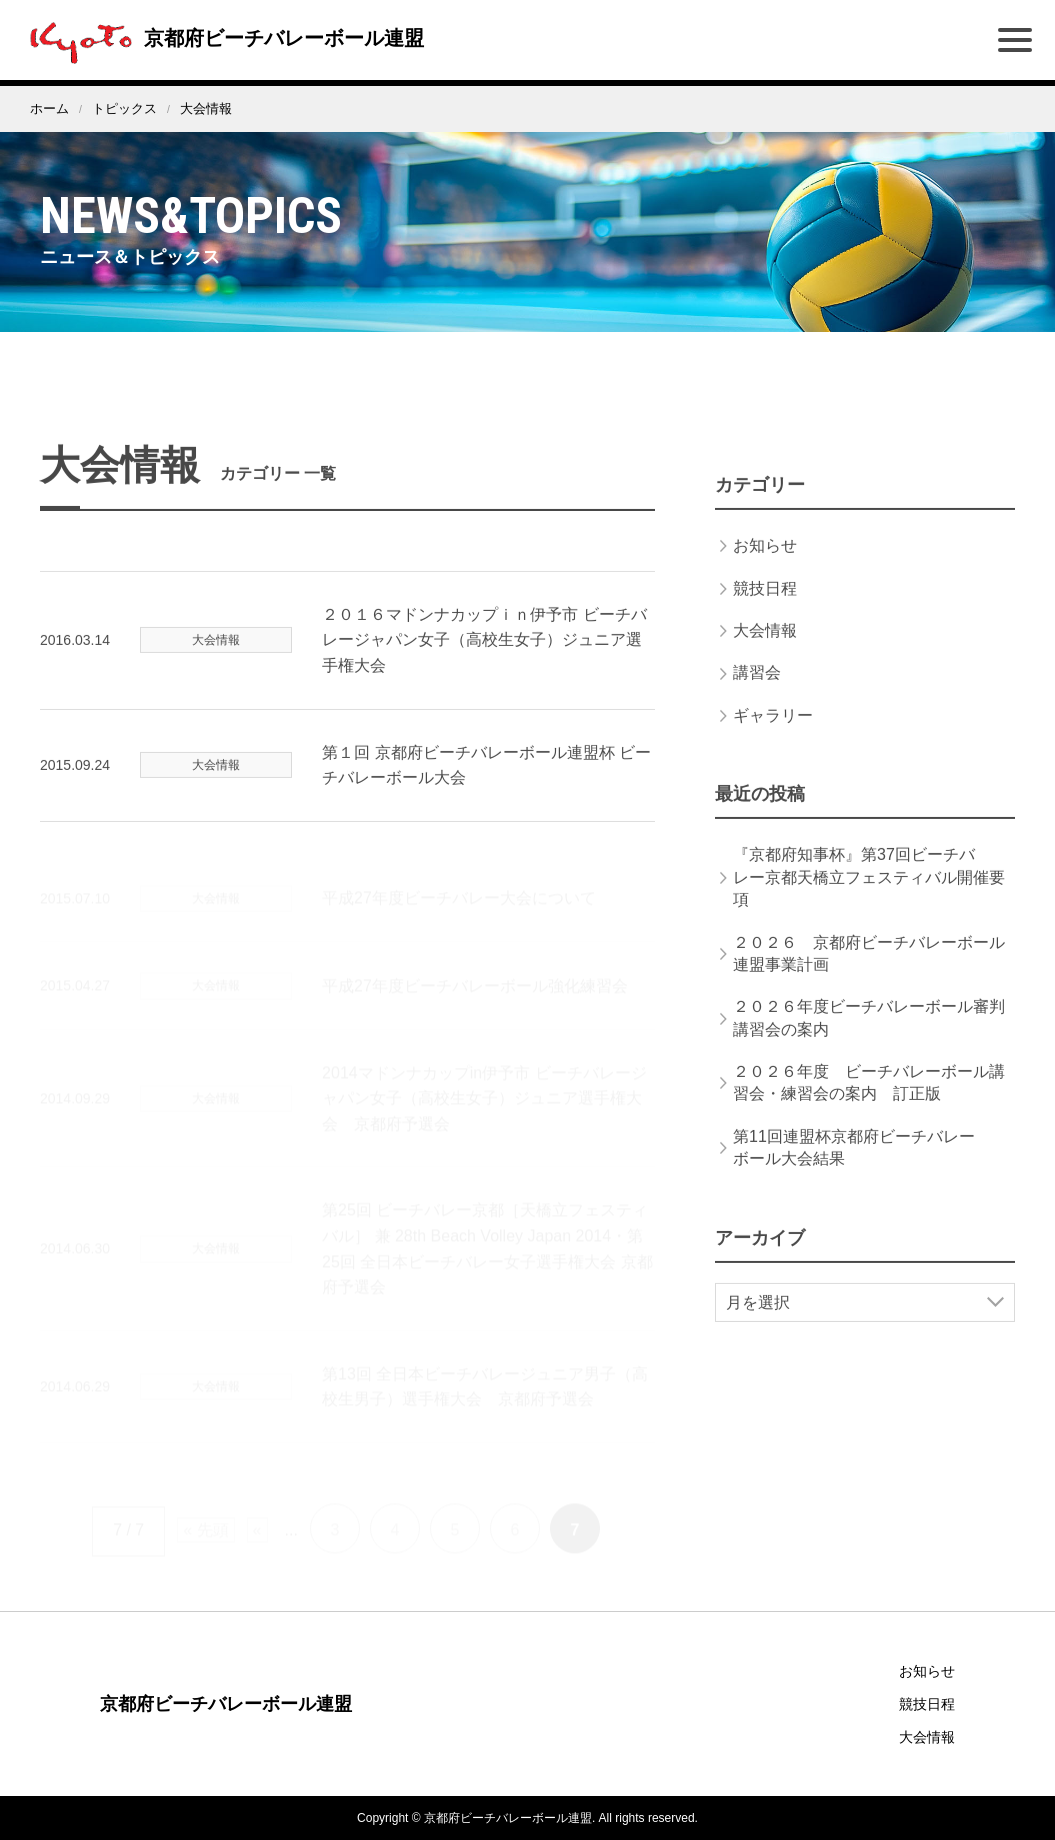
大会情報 (765, 655)
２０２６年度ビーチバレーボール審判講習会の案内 (869, 1042)
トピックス (124, 108)
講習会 (757, 697)
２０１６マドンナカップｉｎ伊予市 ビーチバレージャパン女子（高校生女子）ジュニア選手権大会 (484, 665)
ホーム (49, 108)
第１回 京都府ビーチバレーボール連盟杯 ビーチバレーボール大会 (486, 789)
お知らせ (765, 570)
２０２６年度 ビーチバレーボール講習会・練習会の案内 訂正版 (869, 1107)
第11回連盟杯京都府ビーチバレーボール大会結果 (854, 1172)
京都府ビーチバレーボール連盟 (222, 38)
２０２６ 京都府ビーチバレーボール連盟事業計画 (869, 977)
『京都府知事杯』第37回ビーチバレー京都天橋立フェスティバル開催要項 (869, 902)
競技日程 (765, 612)
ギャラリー (773, 740)
